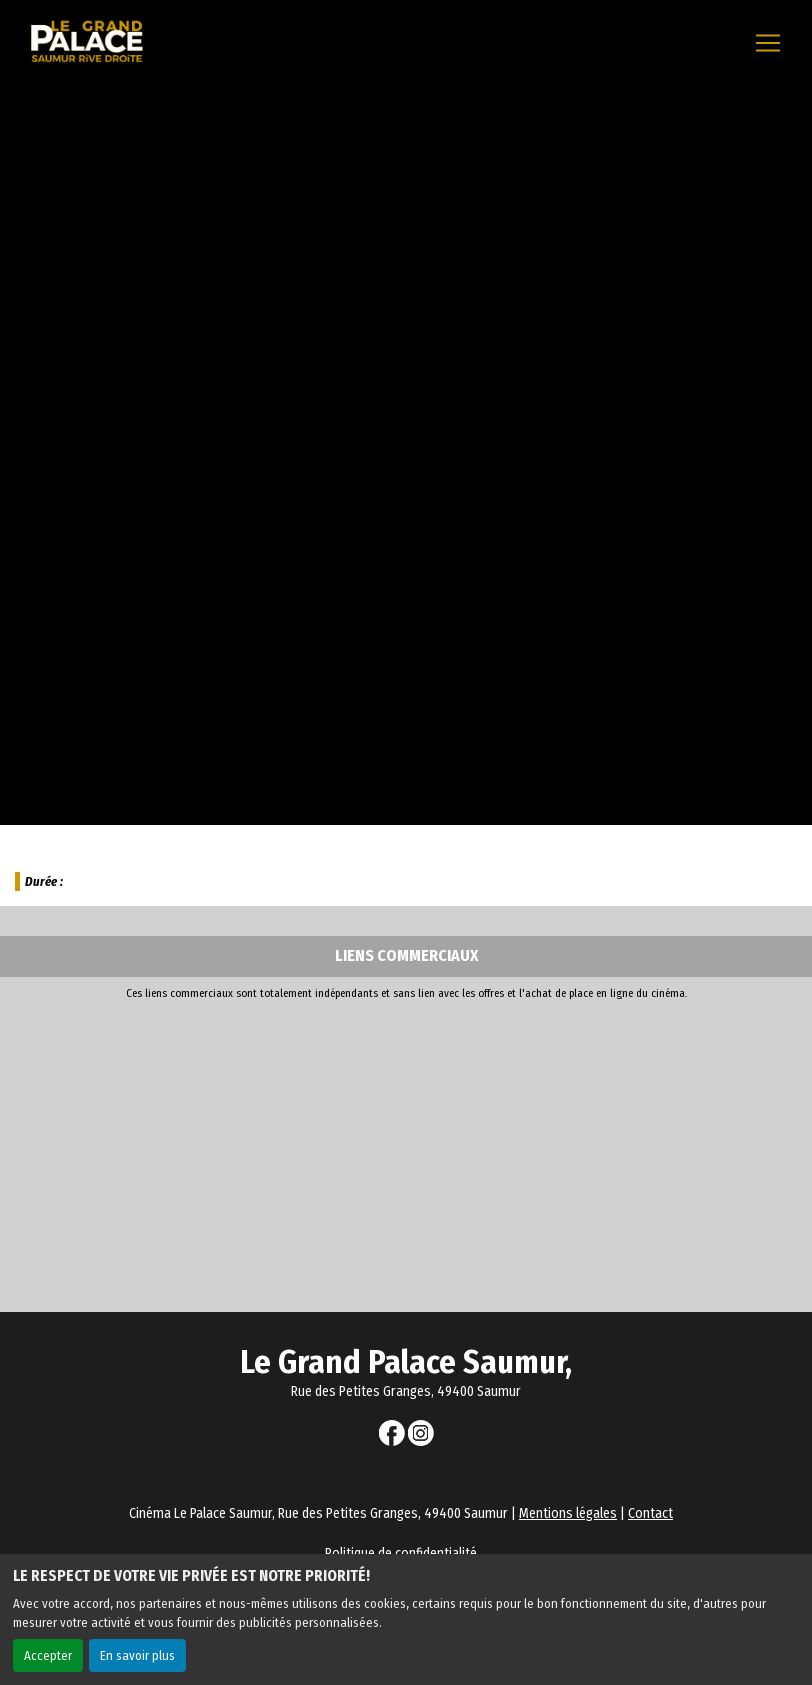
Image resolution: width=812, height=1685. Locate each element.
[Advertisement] (406, 1151)
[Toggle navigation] (768, 43)
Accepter (48, 1655)
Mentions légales (568, 1513)
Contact (650, 1513)
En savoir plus (137, 1655)
